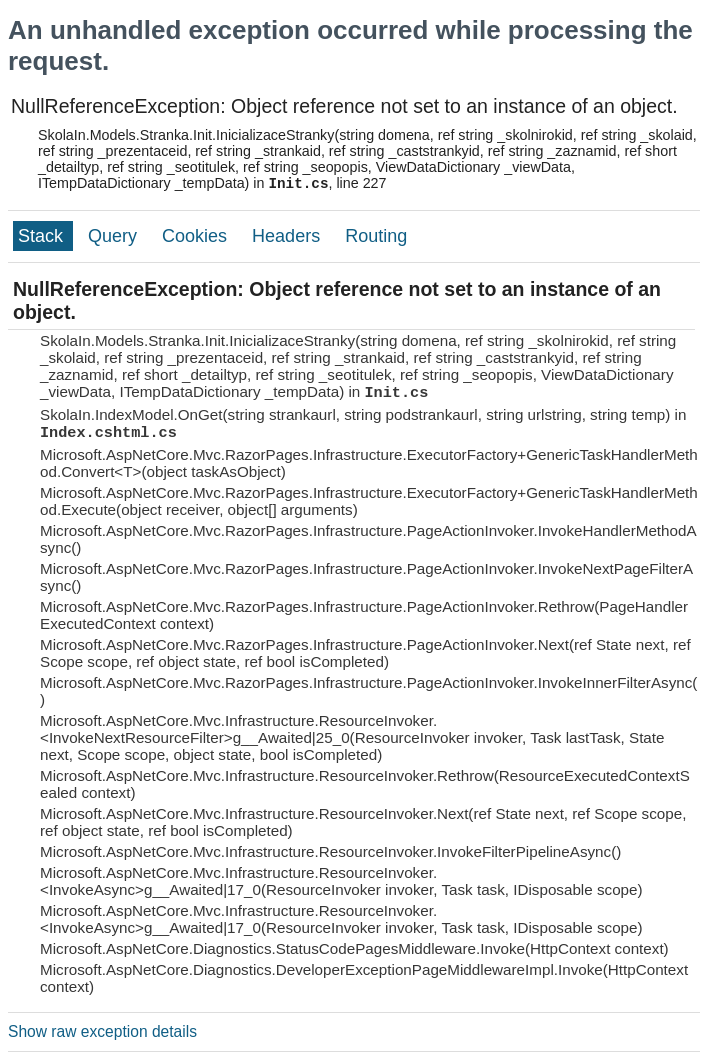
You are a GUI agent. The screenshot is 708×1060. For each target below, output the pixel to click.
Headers (288, 236)
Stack (43, 236)
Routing (376, 236)
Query (115, 236)
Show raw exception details (102, 1031)
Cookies (197, 236)
